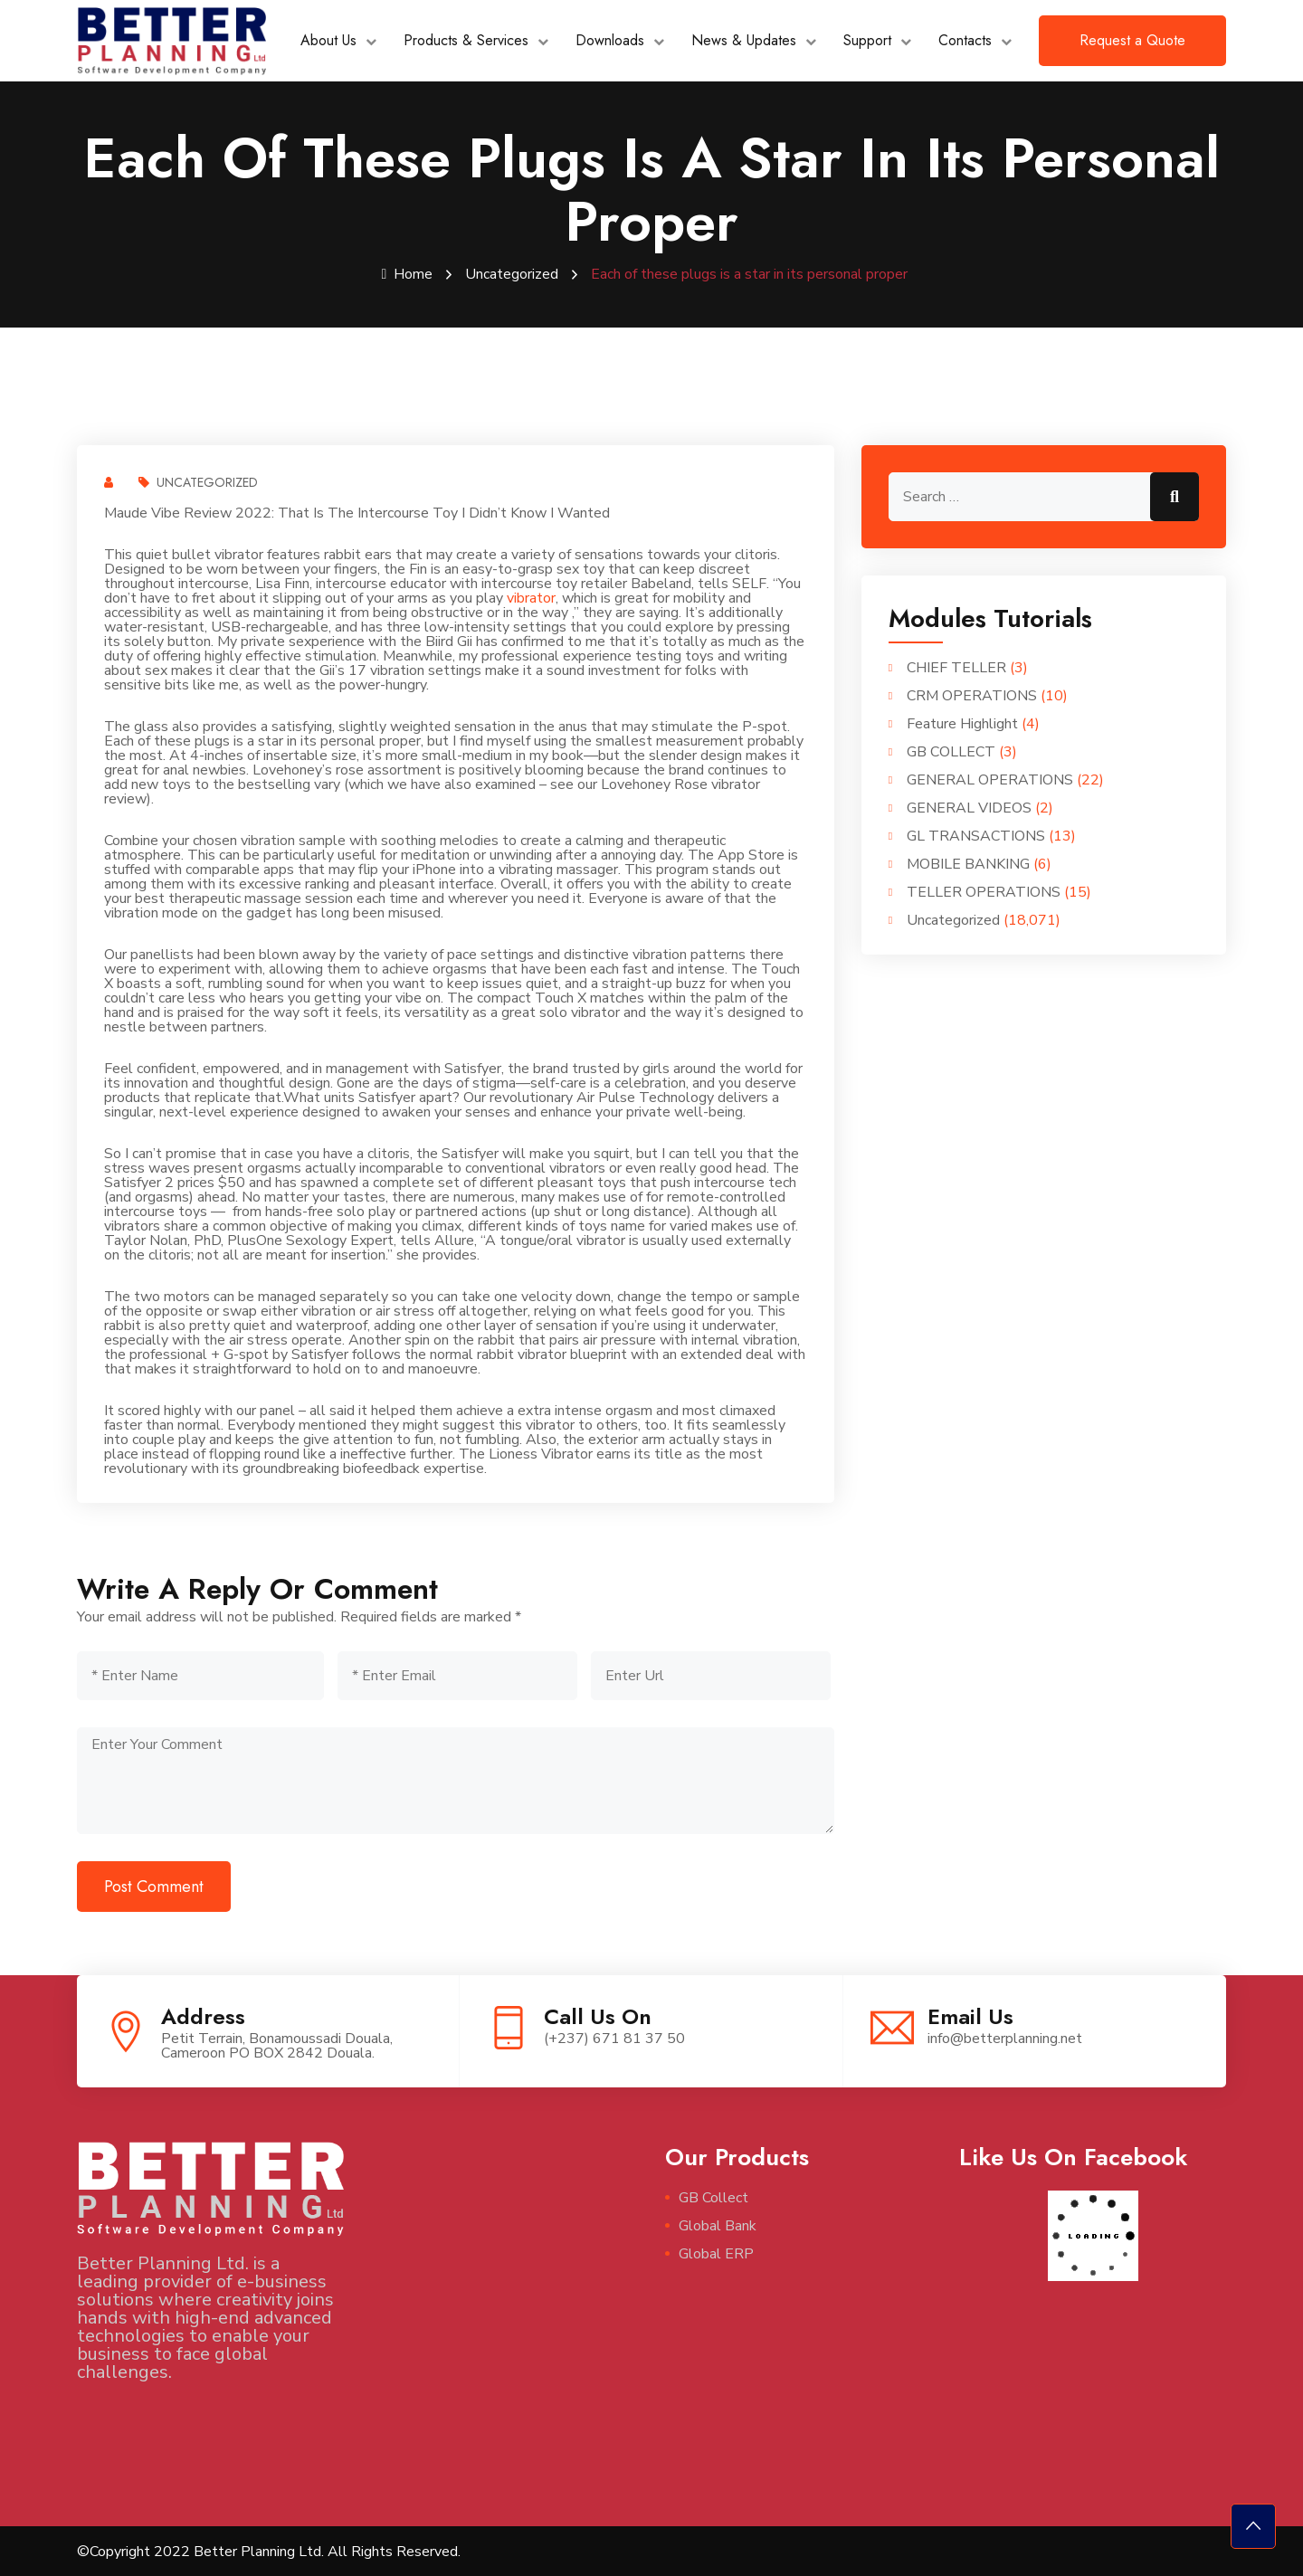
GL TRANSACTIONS (976, 835)
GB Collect (713, 2197)
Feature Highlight (962, 723)
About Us (328, 40)
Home (407, 274)
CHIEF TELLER (956, 667)
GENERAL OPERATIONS (990, 779)
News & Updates (743, 40)
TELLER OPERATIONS (983, 891)
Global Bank (717, 2225)
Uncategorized (511, 274)
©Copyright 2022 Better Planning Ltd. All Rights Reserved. (269, 2551)
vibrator (531, 597)
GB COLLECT (951, 751)
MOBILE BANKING (968, 863)
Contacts (965, 40)
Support (867, 40)
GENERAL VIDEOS (969, 807)
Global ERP (716, 2253)
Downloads (609, 40)
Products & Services (466, 40)
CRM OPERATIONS (972, 695)
